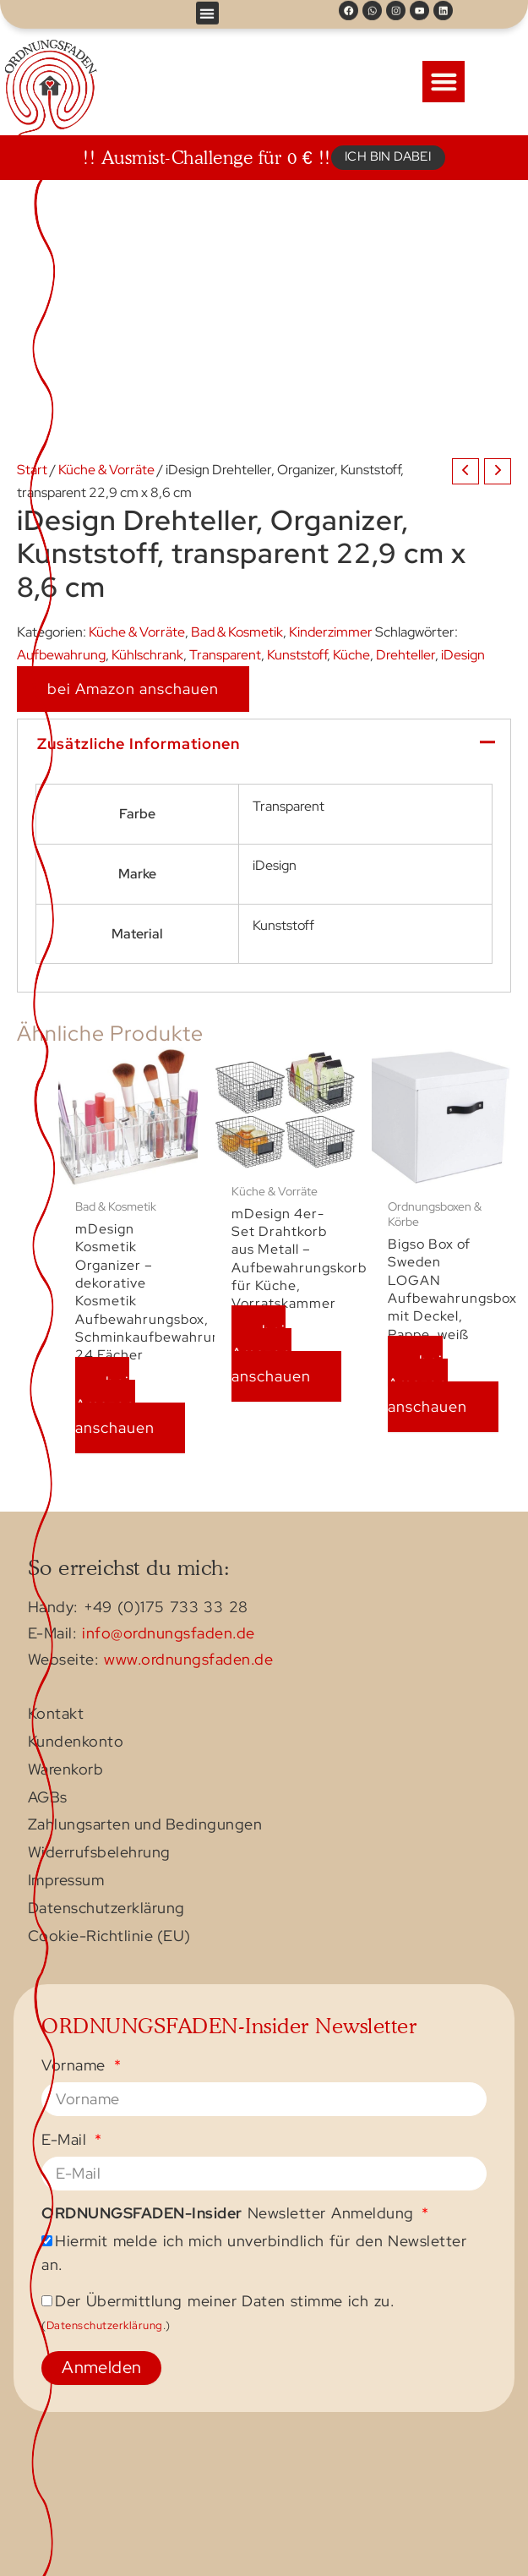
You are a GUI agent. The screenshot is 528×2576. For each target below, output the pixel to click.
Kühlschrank (147, 654)
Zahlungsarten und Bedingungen (145, 1826)
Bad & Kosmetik (237, 631)
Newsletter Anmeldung (229, 2213)
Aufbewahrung (61, 654)
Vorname (76, 2066)
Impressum (66, 1881)
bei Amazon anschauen (133, 689)
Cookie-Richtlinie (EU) (109, 1937)
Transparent (225, 654)
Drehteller (405, 654)
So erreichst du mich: (129, 1567)
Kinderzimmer (331, 631)
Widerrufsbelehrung (99, 1854)
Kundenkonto (76, 1743)
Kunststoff (297, 654)
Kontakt (56, 1715)
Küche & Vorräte (106, 469)
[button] (207, 11)
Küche (351, 654)
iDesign (463, 654)
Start (32, 469)
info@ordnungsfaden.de (168, 1633)
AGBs (48, 1799)
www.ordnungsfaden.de (188, 1659)
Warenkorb (66, 1771)
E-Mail (66, 2140)
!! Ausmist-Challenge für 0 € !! (206, 157)
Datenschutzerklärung (106, 1909)
